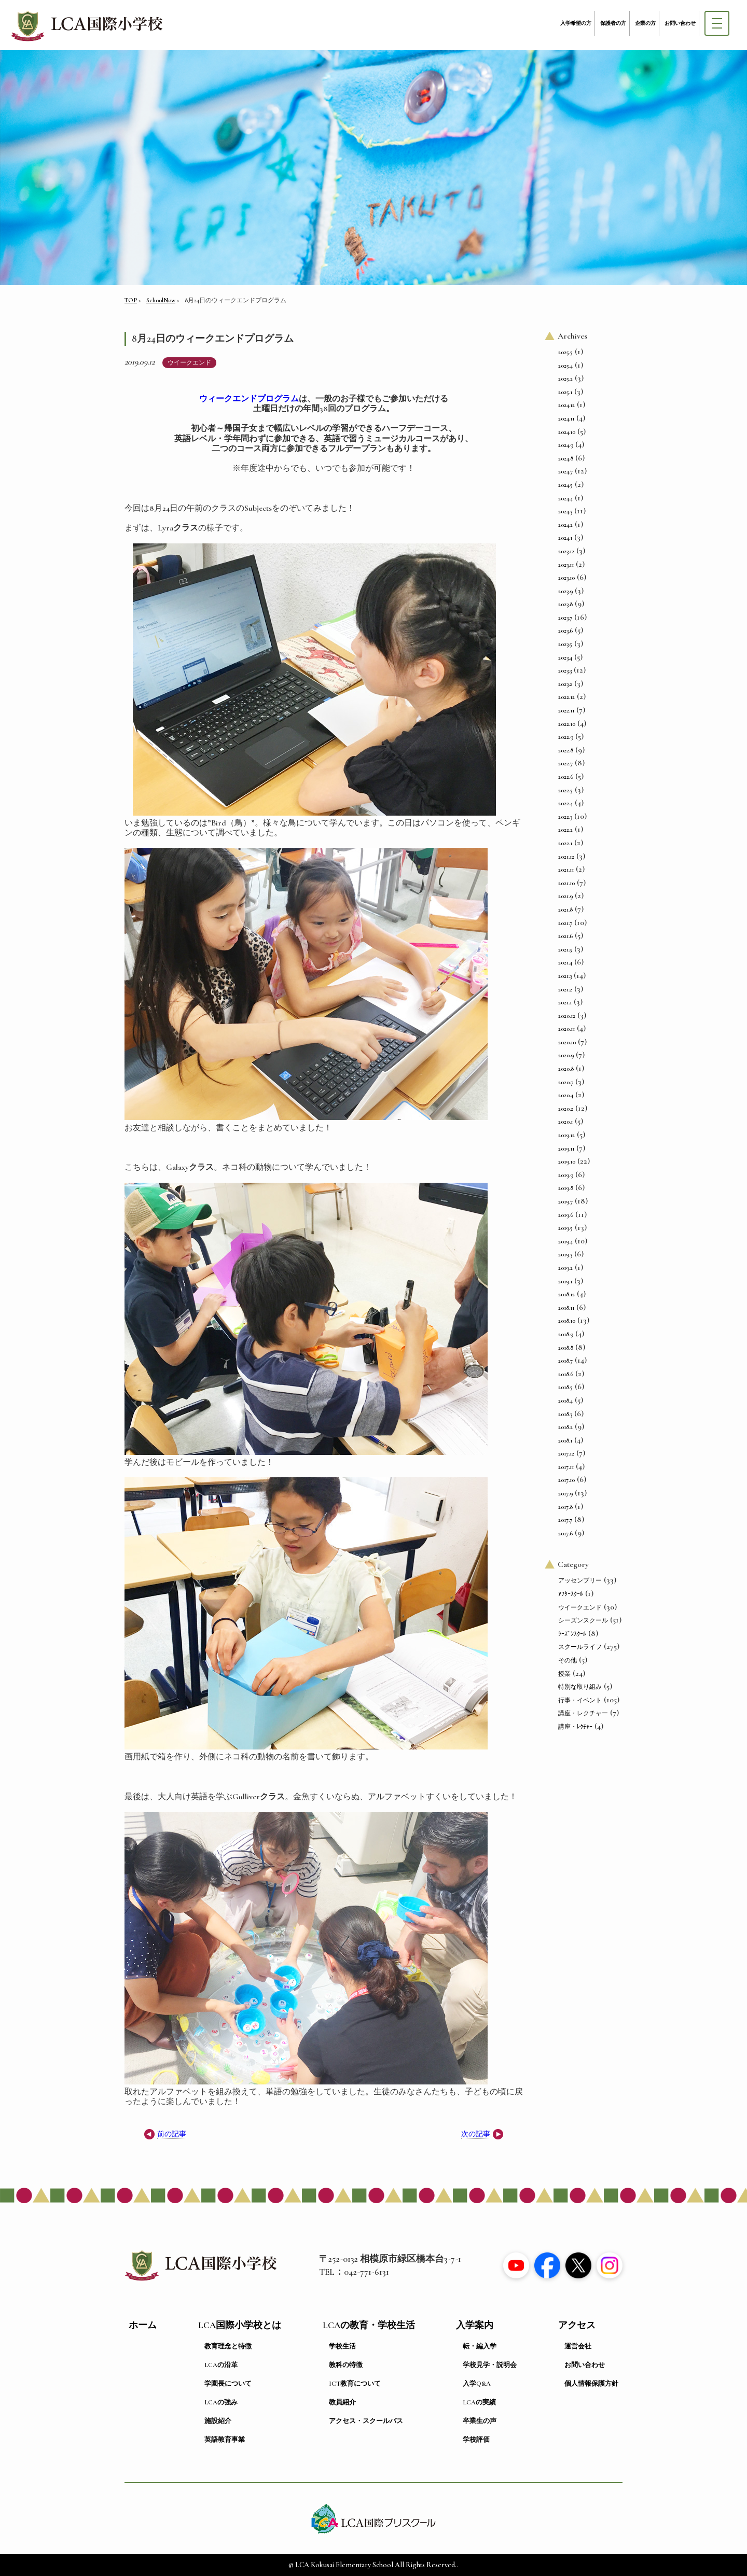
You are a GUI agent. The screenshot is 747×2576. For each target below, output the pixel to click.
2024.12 (566, 405)
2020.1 (565, 1121)
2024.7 (565, 471)
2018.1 (565, 1440)
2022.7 (565, 763)
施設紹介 (217, 2421)
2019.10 (566, 1161)
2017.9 (565, 1493)
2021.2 (565, 989)
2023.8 (565, 604)
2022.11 (566, 710)
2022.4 (565, 803)
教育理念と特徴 (228, 2346)
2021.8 (565, 909)
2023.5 (565, 644)
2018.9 (565, 1334)
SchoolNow (160, 300)
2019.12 (566, 1135)
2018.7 (565, 1360)
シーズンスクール (583, 1620)
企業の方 (645, 23)
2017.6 (565, 1533)
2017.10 (566, 1479)
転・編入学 (479, 2346)
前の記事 (171, 2134)
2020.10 (567, 1042)
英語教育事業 (224, 2439)
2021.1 (565, 1002)
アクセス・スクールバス (366, 2421)
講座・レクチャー (583, 1713)
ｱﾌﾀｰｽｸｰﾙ (570, 1594)
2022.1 (565, 843)
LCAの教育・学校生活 (369, 2325)
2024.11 (566, 418)
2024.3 (565, 511)
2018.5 (565, 1387)
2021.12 (566, 856)
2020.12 (566, 1015)
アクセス (577, 2325)
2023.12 (566, 551)
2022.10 (566, 723)
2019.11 (566, 1148)
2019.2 (565, 1267)
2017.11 (566, 1467)
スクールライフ (580, 1646)
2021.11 (566, 869)
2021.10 (566, 883)
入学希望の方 (575, 23)
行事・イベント (580, 1700)
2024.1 (565, 537)
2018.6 (565, 1374)
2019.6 (565, 1215)
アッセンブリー (580, 1580)
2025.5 (565, 352)
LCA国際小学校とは (239, 2325)
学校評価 (476, 2439)
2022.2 (565, 829)
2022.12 (566, 697)
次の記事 (475, 2134)
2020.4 (565, 1095)
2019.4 (565, 1241)
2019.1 (565, 1281)
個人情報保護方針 (591, 2383)
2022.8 (565, 750)
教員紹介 (342, 2402)
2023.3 (565, 670)
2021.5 (565, 949)
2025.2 (565, 378)
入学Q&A (477, 2383)
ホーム (143, 2325)
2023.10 (566, 577)
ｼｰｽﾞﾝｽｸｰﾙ (572, 1633)
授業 (564, 1673)
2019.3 (565, 1254)
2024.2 (565, 524)
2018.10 (566, 1320)
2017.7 (565, 1519)
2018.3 (565, 1414)
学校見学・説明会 (490, 2365)
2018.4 (565, 1400)
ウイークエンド (189, 362)
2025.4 (565, 365)
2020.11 (566, 1028)
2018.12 (566, 1294)
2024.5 (565, 484)
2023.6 (565, 630)
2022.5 (565, 790)
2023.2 (565, 684)
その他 (567, 1660)
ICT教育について (355, 2383)
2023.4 (565, 657)
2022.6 (565, 776)
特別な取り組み (580, 1686)
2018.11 (566, 1307)
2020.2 (565, 1108)
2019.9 (565, 1175)
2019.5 (565, 1227)
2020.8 (566, 1068)
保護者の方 (613, 23)
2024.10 (566, 432)
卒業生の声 (479, 2421)
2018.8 (565, 1347)
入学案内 (474, 2325)
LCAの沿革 (221, 2365)
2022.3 (565, 816)
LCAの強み (221, 2402)
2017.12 (566, 1453)
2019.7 (565, 1201)
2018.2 (565, 1427)
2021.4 (565, 962)
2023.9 (565, 591)
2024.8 (565, 458)
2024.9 (565, 445)
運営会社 (577, 2346)
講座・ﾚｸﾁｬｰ (575, 1726)
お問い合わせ (680, 23)
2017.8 (565, 1506)
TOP (131, 300)
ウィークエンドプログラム (249, 399)
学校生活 (342, 2346)
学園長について (228, 2383)
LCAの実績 (479, 2402)
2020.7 (565, 1082)
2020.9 (566, 1055)
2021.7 (565, 923)
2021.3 (565, 975)
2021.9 (565, 896)
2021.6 (565, 936)
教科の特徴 (346, 2365)
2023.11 (566, 564)
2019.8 (565, 1188)
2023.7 (565, 617)
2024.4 (565, 498)
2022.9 (565, 736)
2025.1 (565, 392)
